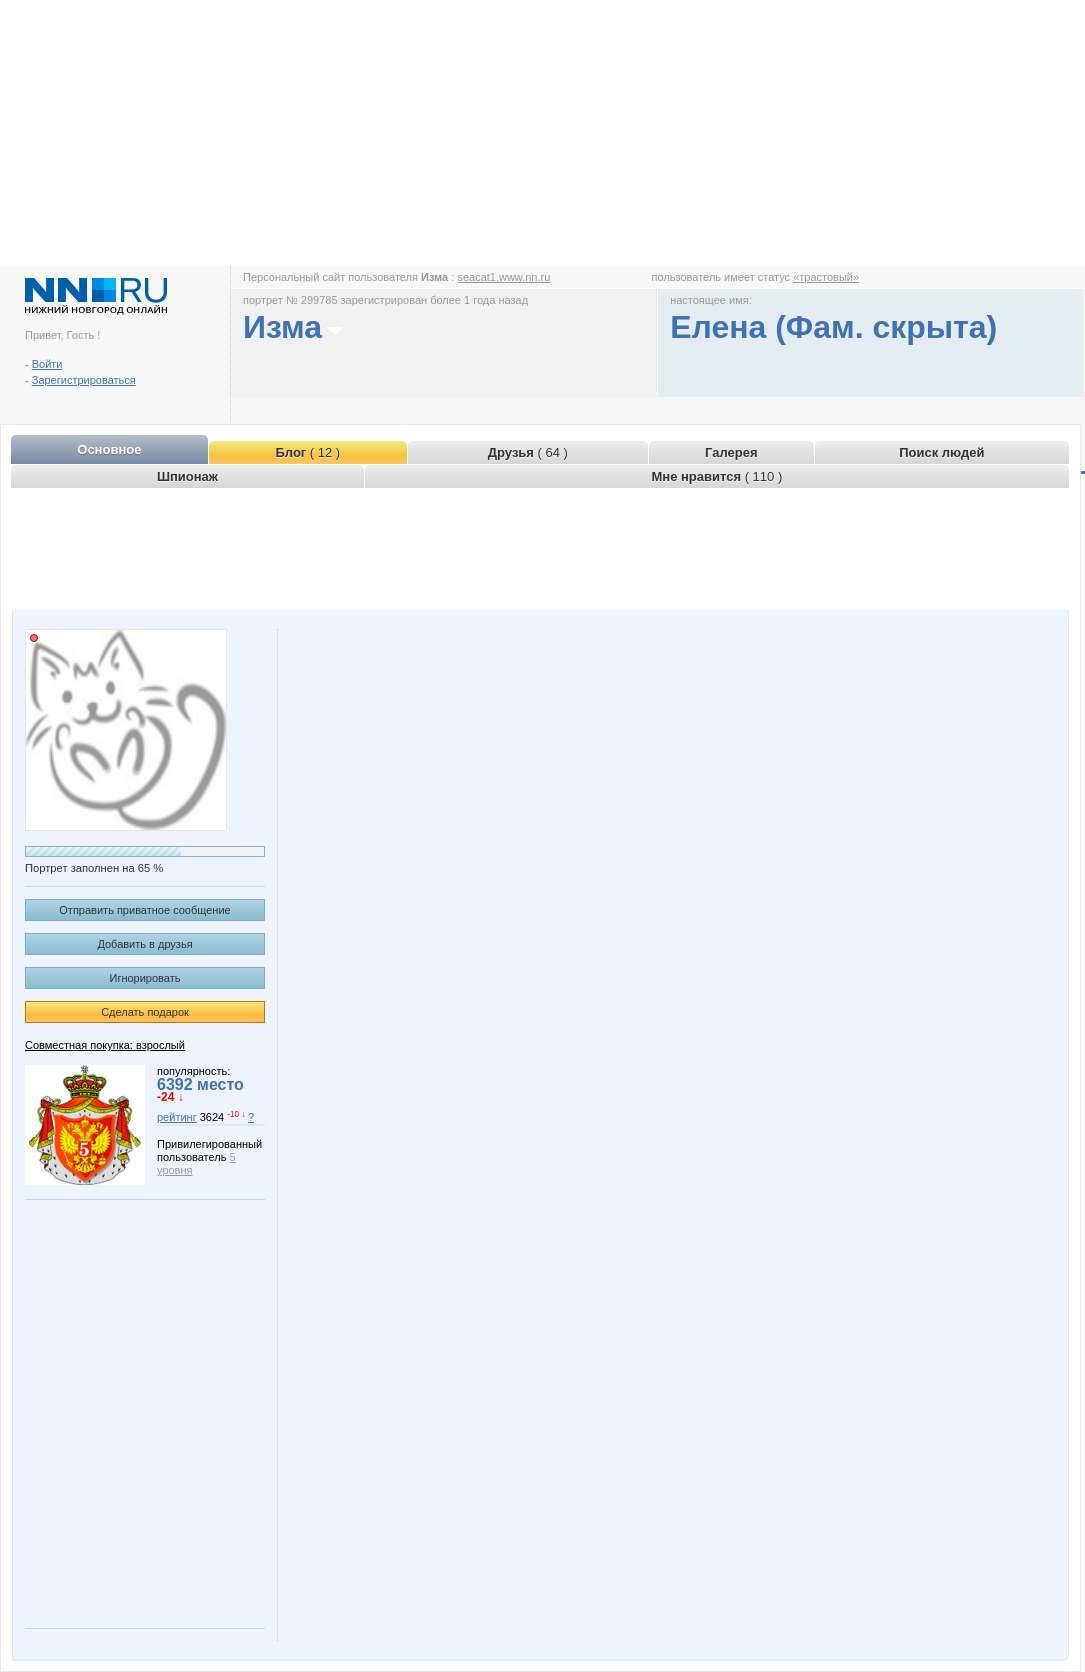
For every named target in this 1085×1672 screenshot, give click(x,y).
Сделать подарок (145, 1012)
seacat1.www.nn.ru (503, 277)
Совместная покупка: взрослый (105, 1045)
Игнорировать (145, 978)
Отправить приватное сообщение (144, 910)
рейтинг (177, 1117)
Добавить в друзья (144, 944)
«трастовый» (826, 277)
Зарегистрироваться (84, 380)
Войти (47, 364)
